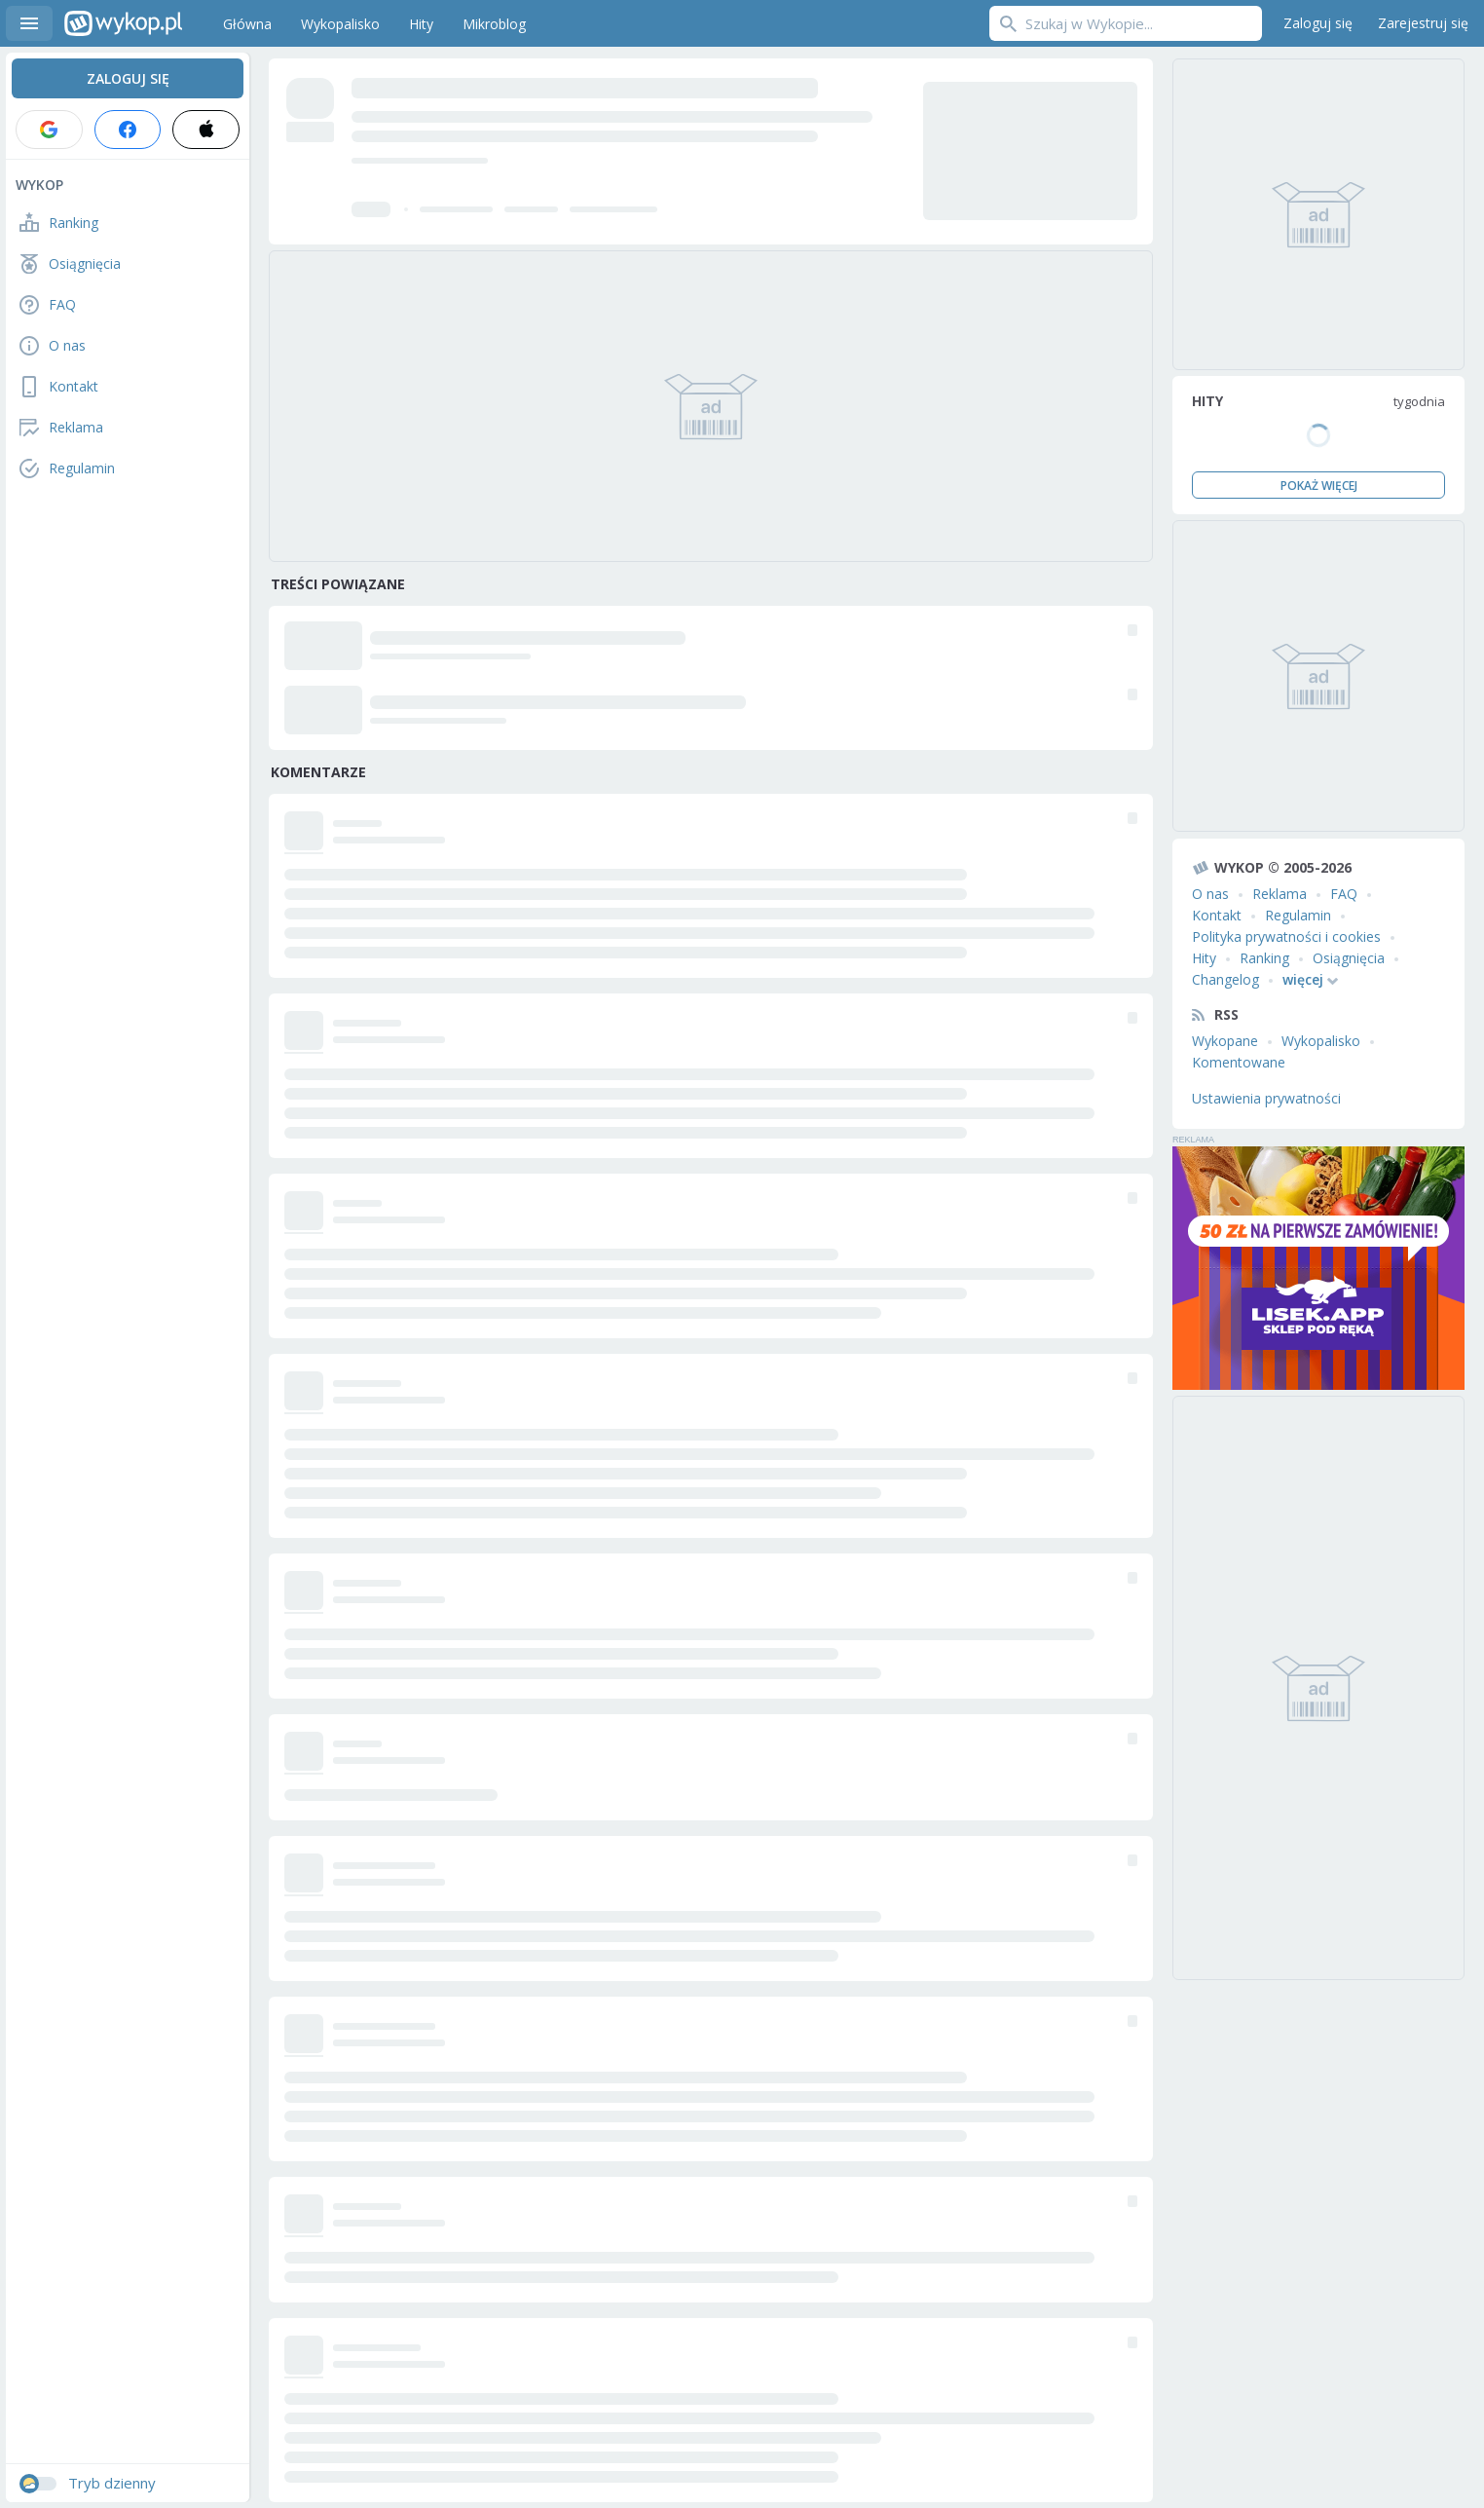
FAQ (1343, 893)
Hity (1204, 958)
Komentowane (1238, 1062)
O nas (1210, 893)
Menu (29, 23)
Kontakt (1217, 915)
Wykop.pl (123, 23)
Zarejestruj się (1423, 23)
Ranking (1264, 958)
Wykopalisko (1320, 1040)
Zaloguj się (1318, 23)
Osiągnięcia (1349, 958)
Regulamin (1298, 915)
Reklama (1279, 893)
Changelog (1225, 979)
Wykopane (1225, 1040)
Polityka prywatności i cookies (1286, 936)
